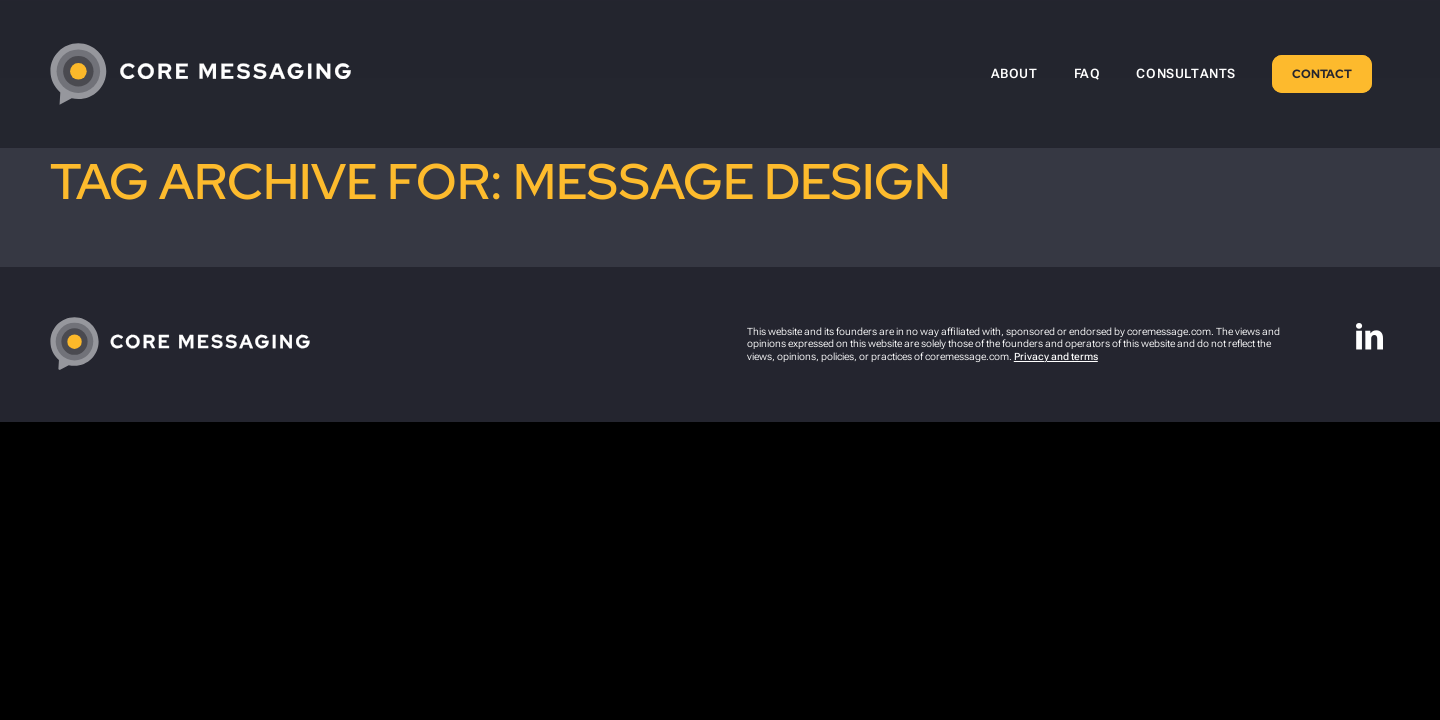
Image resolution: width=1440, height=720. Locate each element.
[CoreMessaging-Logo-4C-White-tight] (200, 74)
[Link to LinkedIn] (1369, 337)
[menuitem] (1014, 74)
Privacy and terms (1056, 356)
